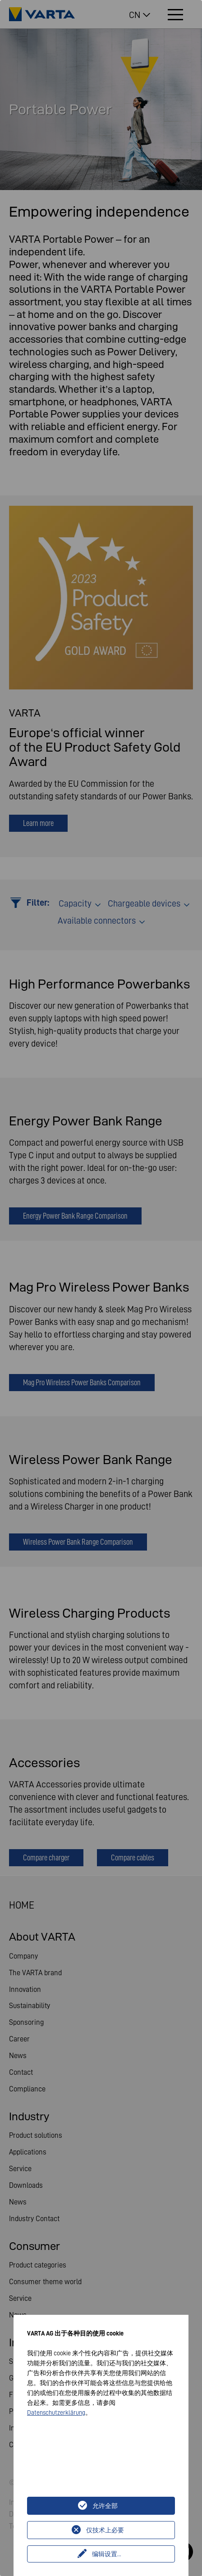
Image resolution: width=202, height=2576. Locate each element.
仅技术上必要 (105, 2530)
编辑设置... (106, 2554)
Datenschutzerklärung (56, 2412)
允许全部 (105, 2505)
